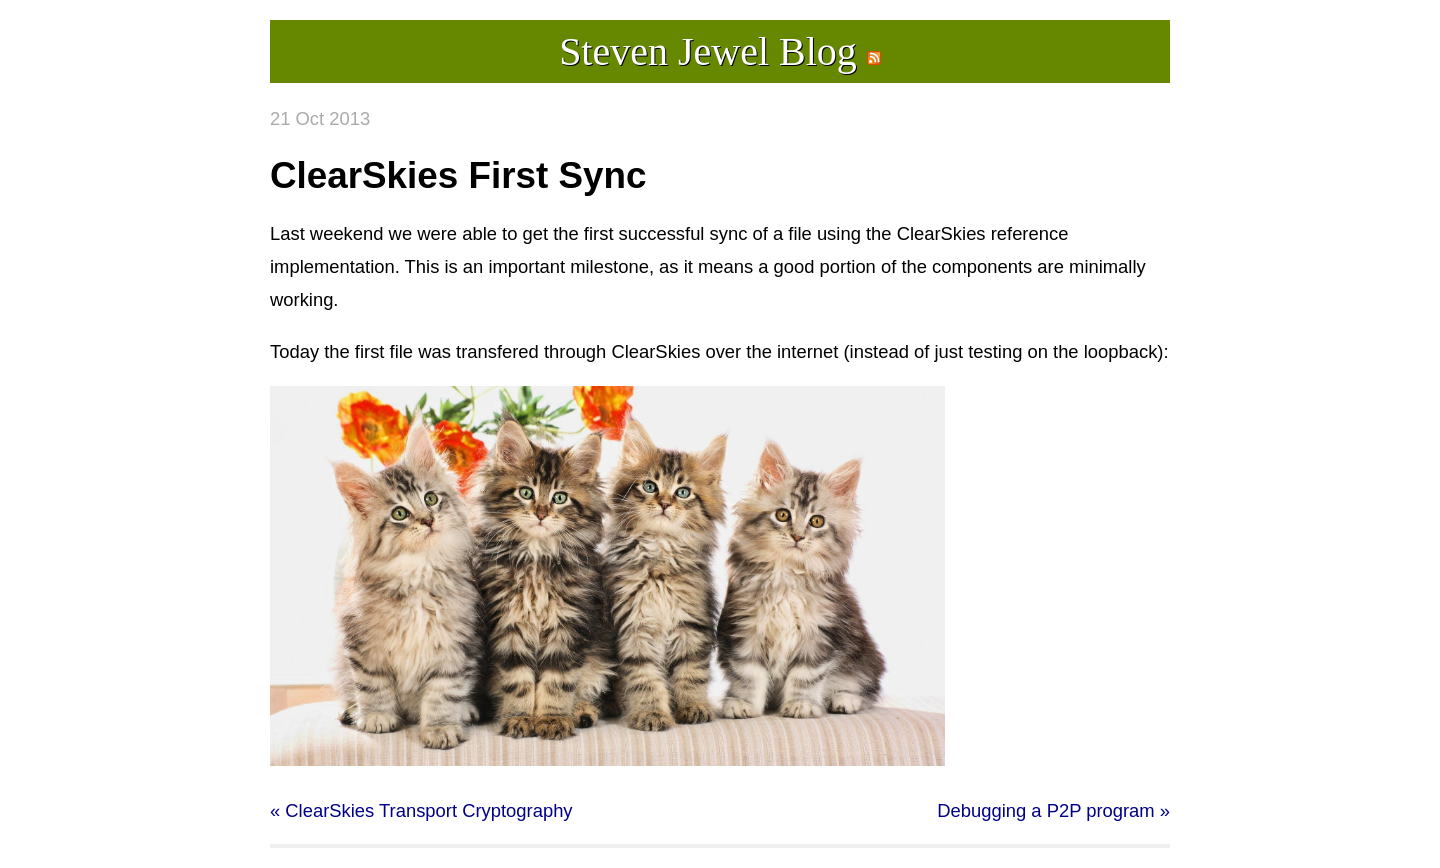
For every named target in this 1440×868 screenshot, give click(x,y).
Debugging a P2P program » (1053, 810)
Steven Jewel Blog (708, 51)
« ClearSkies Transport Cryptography (421, 810)
